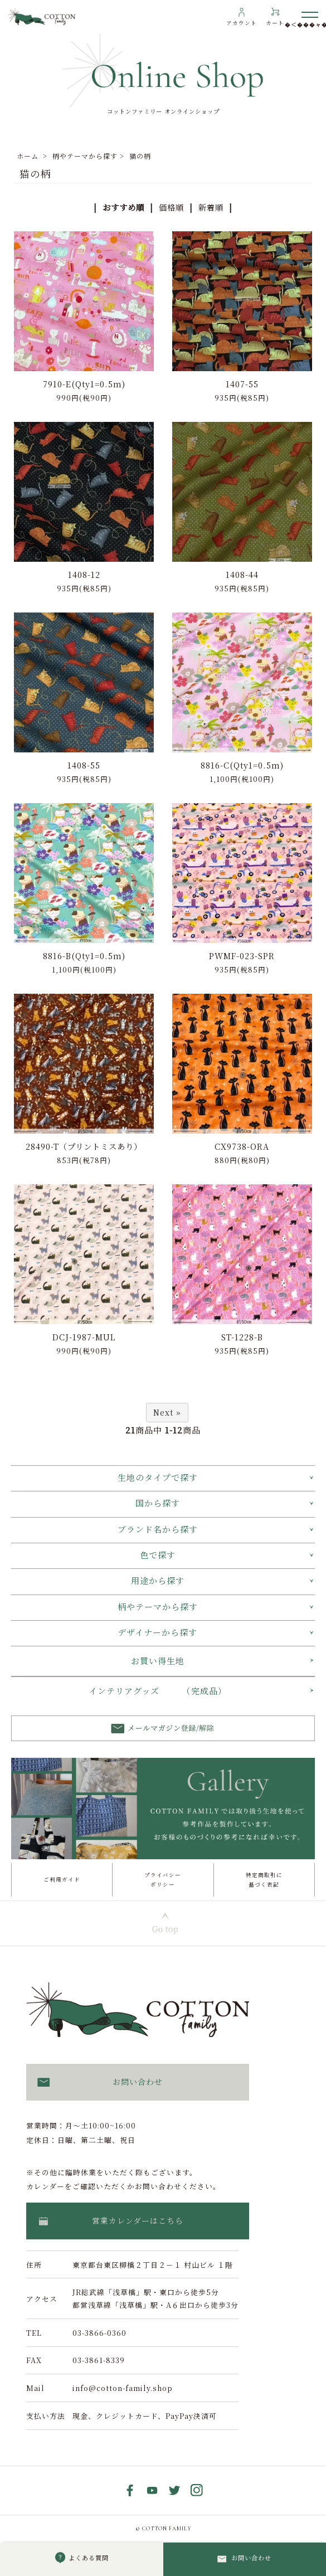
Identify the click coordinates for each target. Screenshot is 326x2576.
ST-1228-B (242, 1337)
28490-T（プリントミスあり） (84, 1146)
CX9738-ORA (242, 1146)
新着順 (210, 207)
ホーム (27, 156)
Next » (167, 1412)
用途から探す (157, 1580)
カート (275, 23)
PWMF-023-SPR (242, 955)
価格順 (171, 207)
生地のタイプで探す (158, 1477)
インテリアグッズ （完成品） (158, 1691)
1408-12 (84, 574)
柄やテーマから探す (85, 156)
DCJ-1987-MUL (83, 1337)
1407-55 (242, 384)
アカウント (241, 23)
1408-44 (242, 574)
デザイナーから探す (157, 1632)
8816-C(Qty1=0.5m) (242, 765)
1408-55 (83, 765)
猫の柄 (140, 156)
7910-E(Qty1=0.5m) (84, 384)
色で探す (158, 1555)
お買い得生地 (157, 1660)
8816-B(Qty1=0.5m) (84, 955)
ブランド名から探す (158, 1529)
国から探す (157, 1503)
